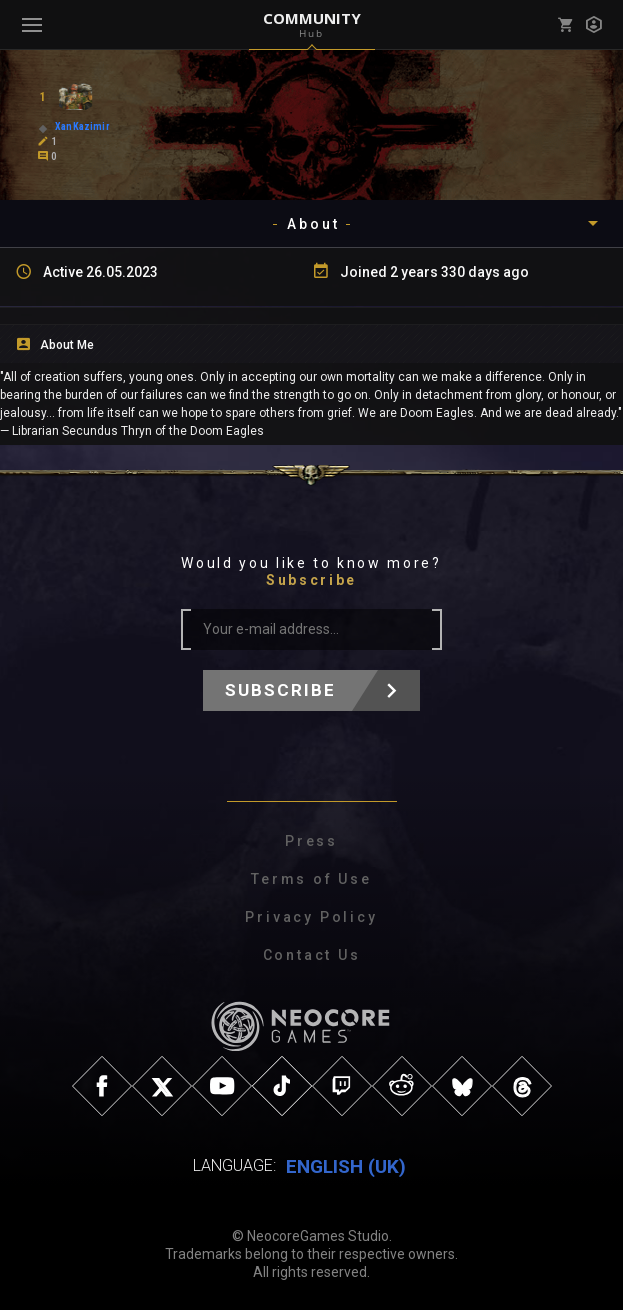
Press (311, 841)
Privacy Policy (311, 917)
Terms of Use (311, 879)
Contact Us (312, 955)
